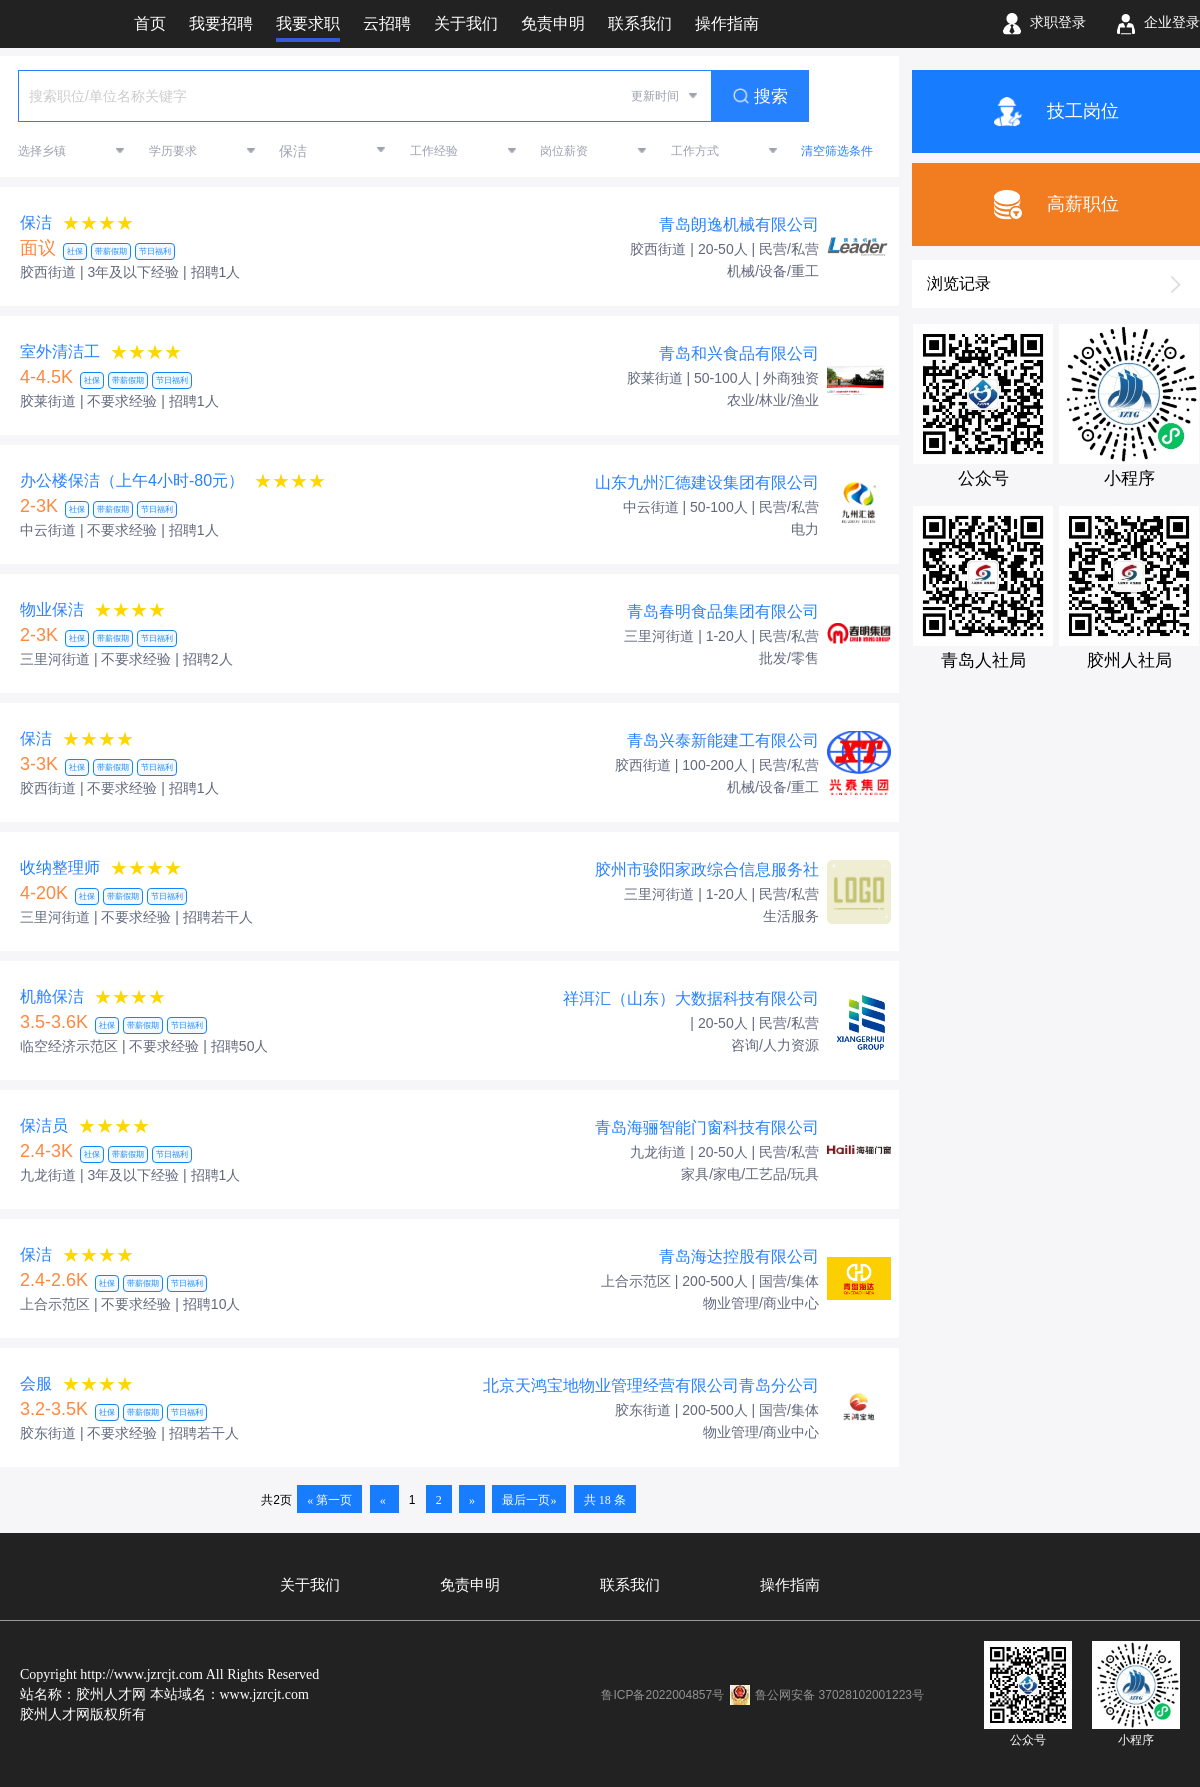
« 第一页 (329, 1500)
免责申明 (470, 1585)
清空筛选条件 (837, 151)
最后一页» (529, 1500)
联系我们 (630, 1585)
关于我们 (310, 1585)
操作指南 (790, 1585)
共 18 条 (605, 1500)
